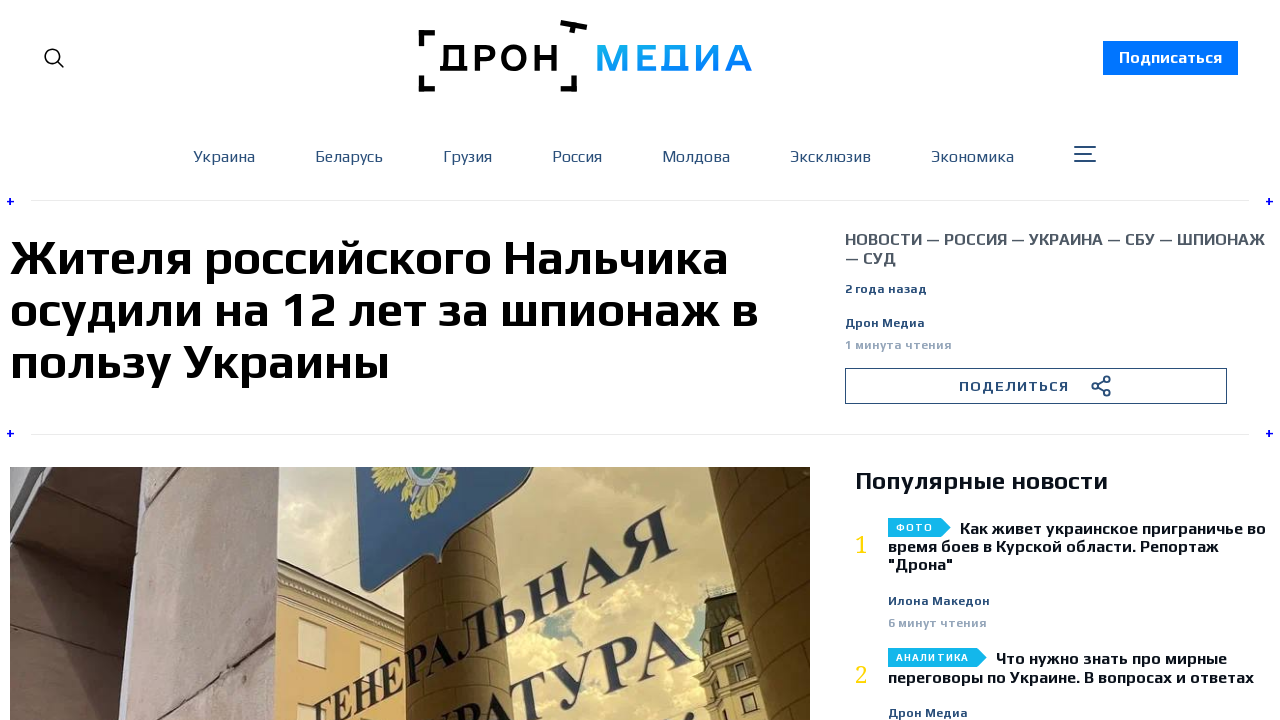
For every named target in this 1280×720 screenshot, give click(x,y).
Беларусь (349, 156)
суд (879, 258)
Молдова (696, 156)
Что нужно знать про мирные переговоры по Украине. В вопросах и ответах (1071, 668)
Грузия (467, 156)
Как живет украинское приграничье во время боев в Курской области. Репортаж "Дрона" (1077, 547)
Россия (577, 156)
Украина (224, 156)
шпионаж (1221, 239)
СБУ (1140, 239)
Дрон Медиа (885, 323)
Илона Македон (939, 601)
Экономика (972, 156)
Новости (883, 239)
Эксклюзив (830, 156)
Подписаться (1170, 57)
